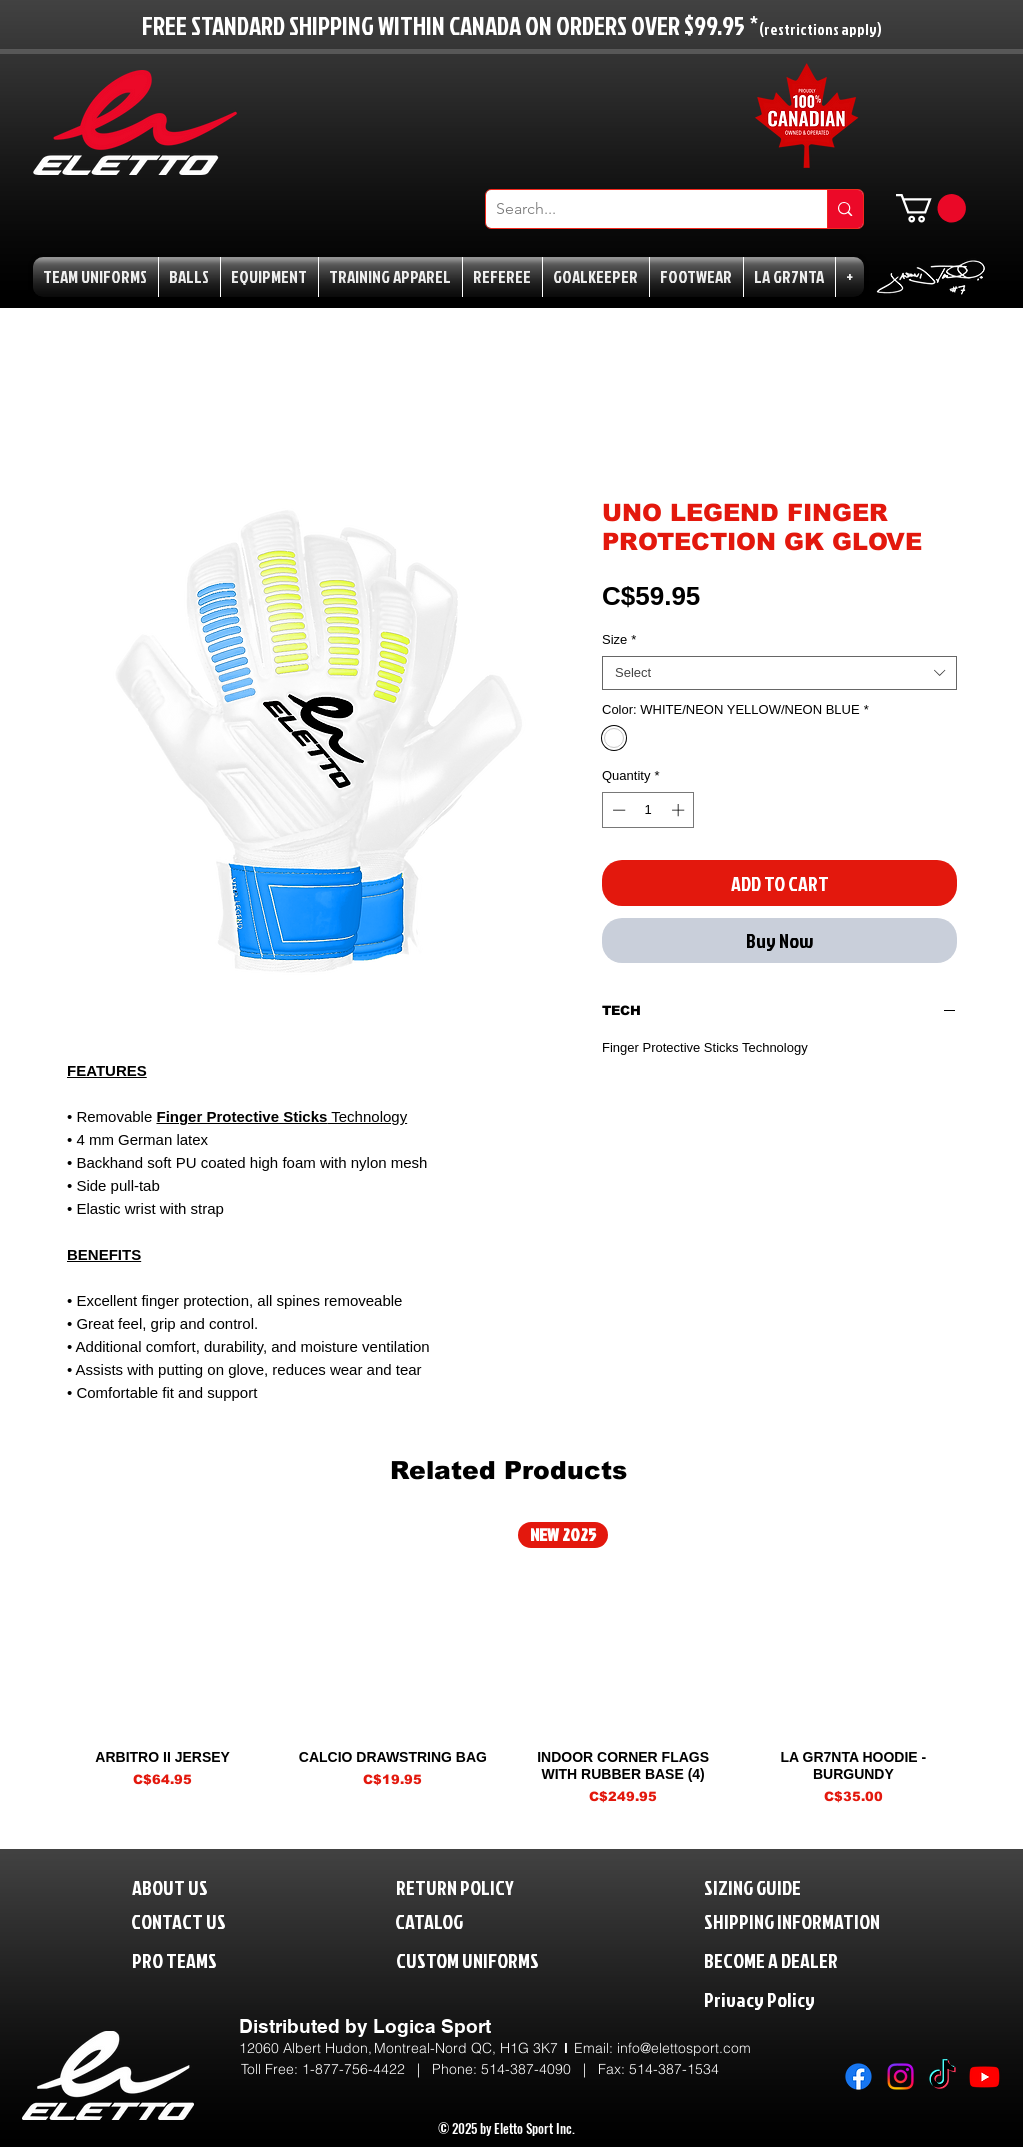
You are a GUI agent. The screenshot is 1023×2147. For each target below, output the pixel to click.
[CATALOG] (442, 1920)
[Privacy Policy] (801, 1998)
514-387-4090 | (539, 2069)
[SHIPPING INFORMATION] (830, 1920)
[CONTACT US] (195, 1920)
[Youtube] (984, 2076)
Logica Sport (432, 2026)
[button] (931, 208)
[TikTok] (942, 2076)
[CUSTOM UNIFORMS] (497, 1959)
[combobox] (779, 673)
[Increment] (680, 810)
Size (619, 639)
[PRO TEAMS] (192, 1959)
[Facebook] (858, 2076)
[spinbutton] (648, 810)
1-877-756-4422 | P (371, 2069)
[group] (508, 1664)
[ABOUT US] (185, 1886)
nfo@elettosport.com (685, 2048)
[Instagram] (900, 2076)
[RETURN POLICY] (488, 1886)
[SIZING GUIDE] (773, 1886)
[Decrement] (617, 810)
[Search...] (641, 209)
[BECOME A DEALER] (801, 1959)
